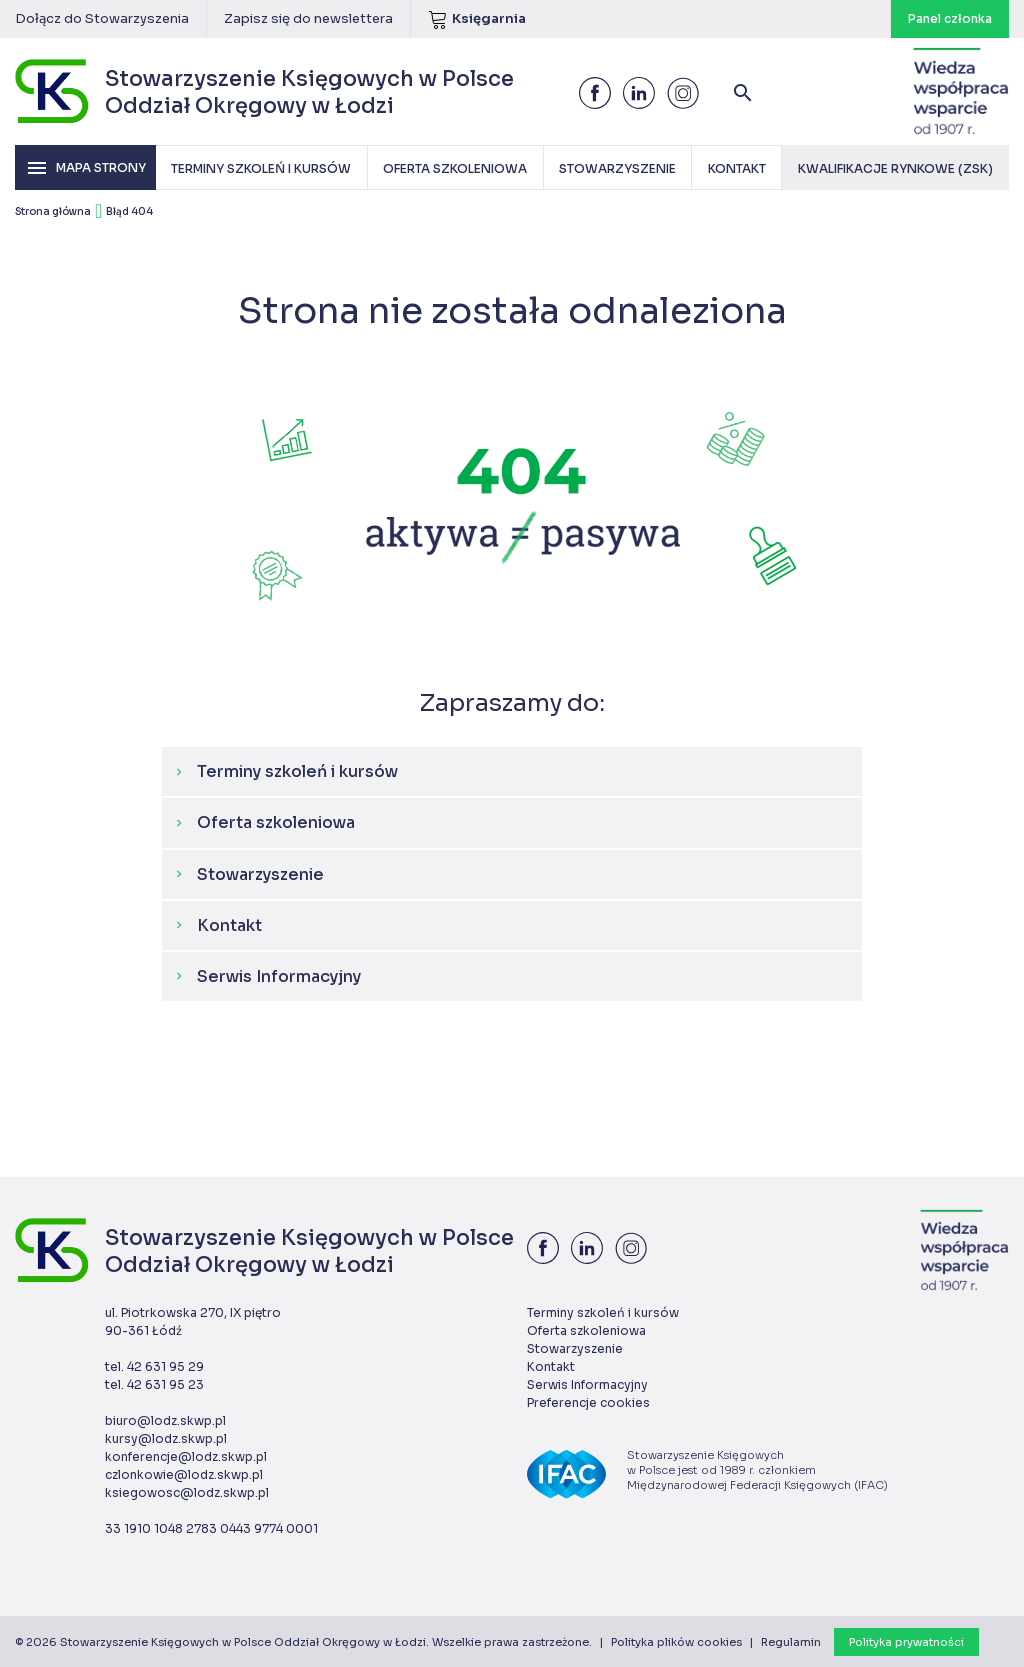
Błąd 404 (129, 211)
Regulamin (791, 1642)
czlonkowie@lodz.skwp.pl (184, 1474)
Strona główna (53, 211)
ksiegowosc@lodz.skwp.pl (187, 1492)
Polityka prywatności (906, 1642)
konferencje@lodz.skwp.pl (186, 1456)
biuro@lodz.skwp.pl (165, 1420)
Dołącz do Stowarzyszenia (102, 18)
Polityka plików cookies (676, 1642)
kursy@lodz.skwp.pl (166, 1438)
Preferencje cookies (588, 1402)
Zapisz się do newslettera (308, 18)
